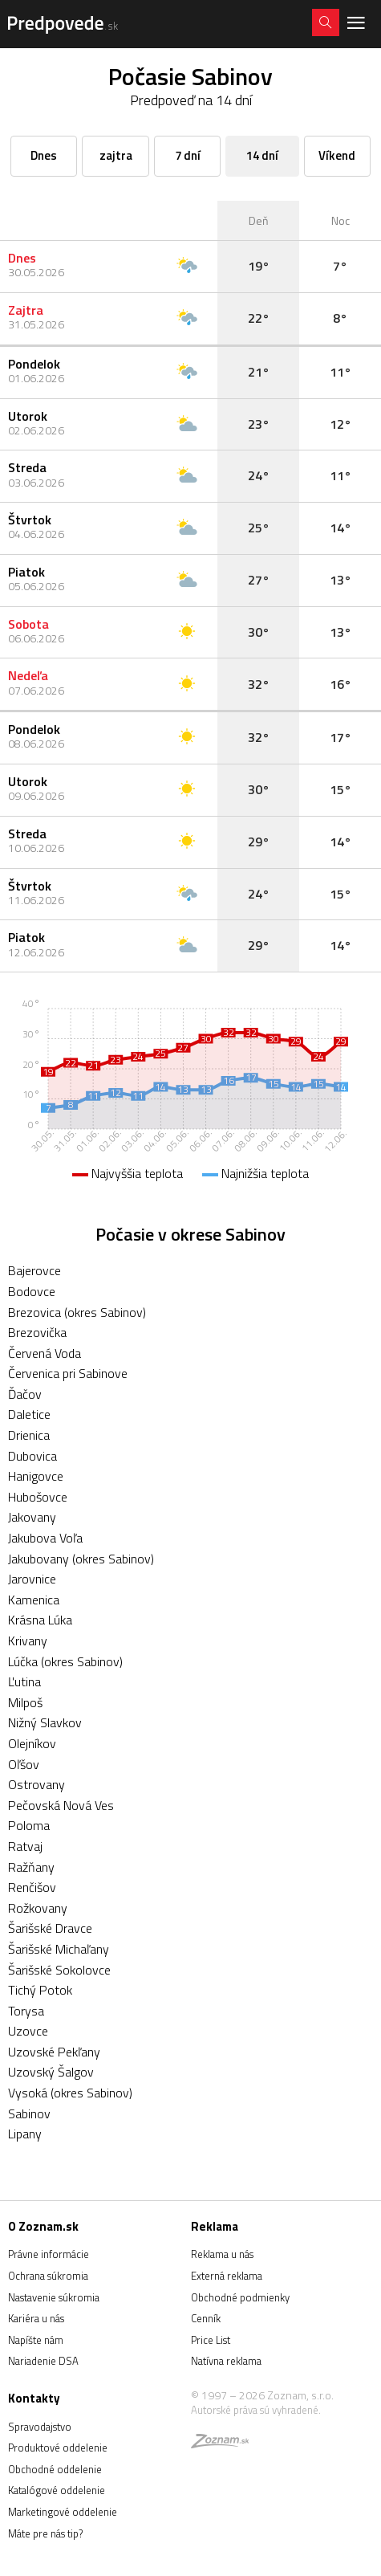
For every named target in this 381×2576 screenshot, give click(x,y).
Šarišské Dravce (50, 1928)
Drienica (29, 1435)
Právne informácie (48, 2254)
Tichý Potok (40, 1989)
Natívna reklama (226, 2361)
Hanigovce (35, 1476)
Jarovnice (32, 1578)
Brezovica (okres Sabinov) (77, 1312)
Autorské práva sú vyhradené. (256, 2410)
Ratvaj (25, 1846)
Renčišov (32, 1887)
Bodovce (31, 1291)
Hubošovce (37, 1496)
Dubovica (32, 1455)
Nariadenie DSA (43, 2361)
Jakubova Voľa (45, 1537)
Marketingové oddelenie (62, 2512)
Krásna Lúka (40, 1619)
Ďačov (25, 1394)
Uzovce (28, 2030)
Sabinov (29, 2113)
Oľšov (23, 1764)
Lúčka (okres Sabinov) (65, 1661)
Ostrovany (36, 1784)
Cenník (206, 2318)
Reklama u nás (222, 2254)
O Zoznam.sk (43, 2226)
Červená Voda (44, 1353)
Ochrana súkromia (48, 2276)
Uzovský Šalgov (51, 2071)
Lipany (25, 2133)
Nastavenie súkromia (53, 2297)
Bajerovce (34, 1270)
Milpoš (25, 1702)
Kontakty (34, 2398)
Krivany (27, 1640)
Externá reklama (226, 2276)
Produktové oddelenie (57, 2447)
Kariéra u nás (36, 2318)
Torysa (26, 2010)
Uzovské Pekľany (54, 2051)
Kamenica (33, 1599)
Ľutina (24, 1681)
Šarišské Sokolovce (59, 1969)
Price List (210, 2340)
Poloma (29, 1825)
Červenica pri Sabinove (68, 1373)
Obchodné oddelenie (55, 2469)
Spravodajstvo (39, 2427)
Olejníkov (32, 1743)
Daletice (29, 1414)
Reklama (214, 2226)
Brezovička (37, 1332)
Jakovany (32, 1516)
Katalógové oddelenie (56, 2490)
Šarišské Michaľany (58, 1948)
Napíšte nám (35, 2340)
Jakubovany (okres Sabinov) (81, 1558)
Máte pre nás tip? (45, 2533)
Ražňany (31, 1867)
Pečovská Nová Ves (61, 1805)
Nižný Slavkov (45, 1722)
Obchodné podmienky (240, 2297)
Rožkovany (37, 1908)
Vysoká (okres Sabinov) (70, 2092)
